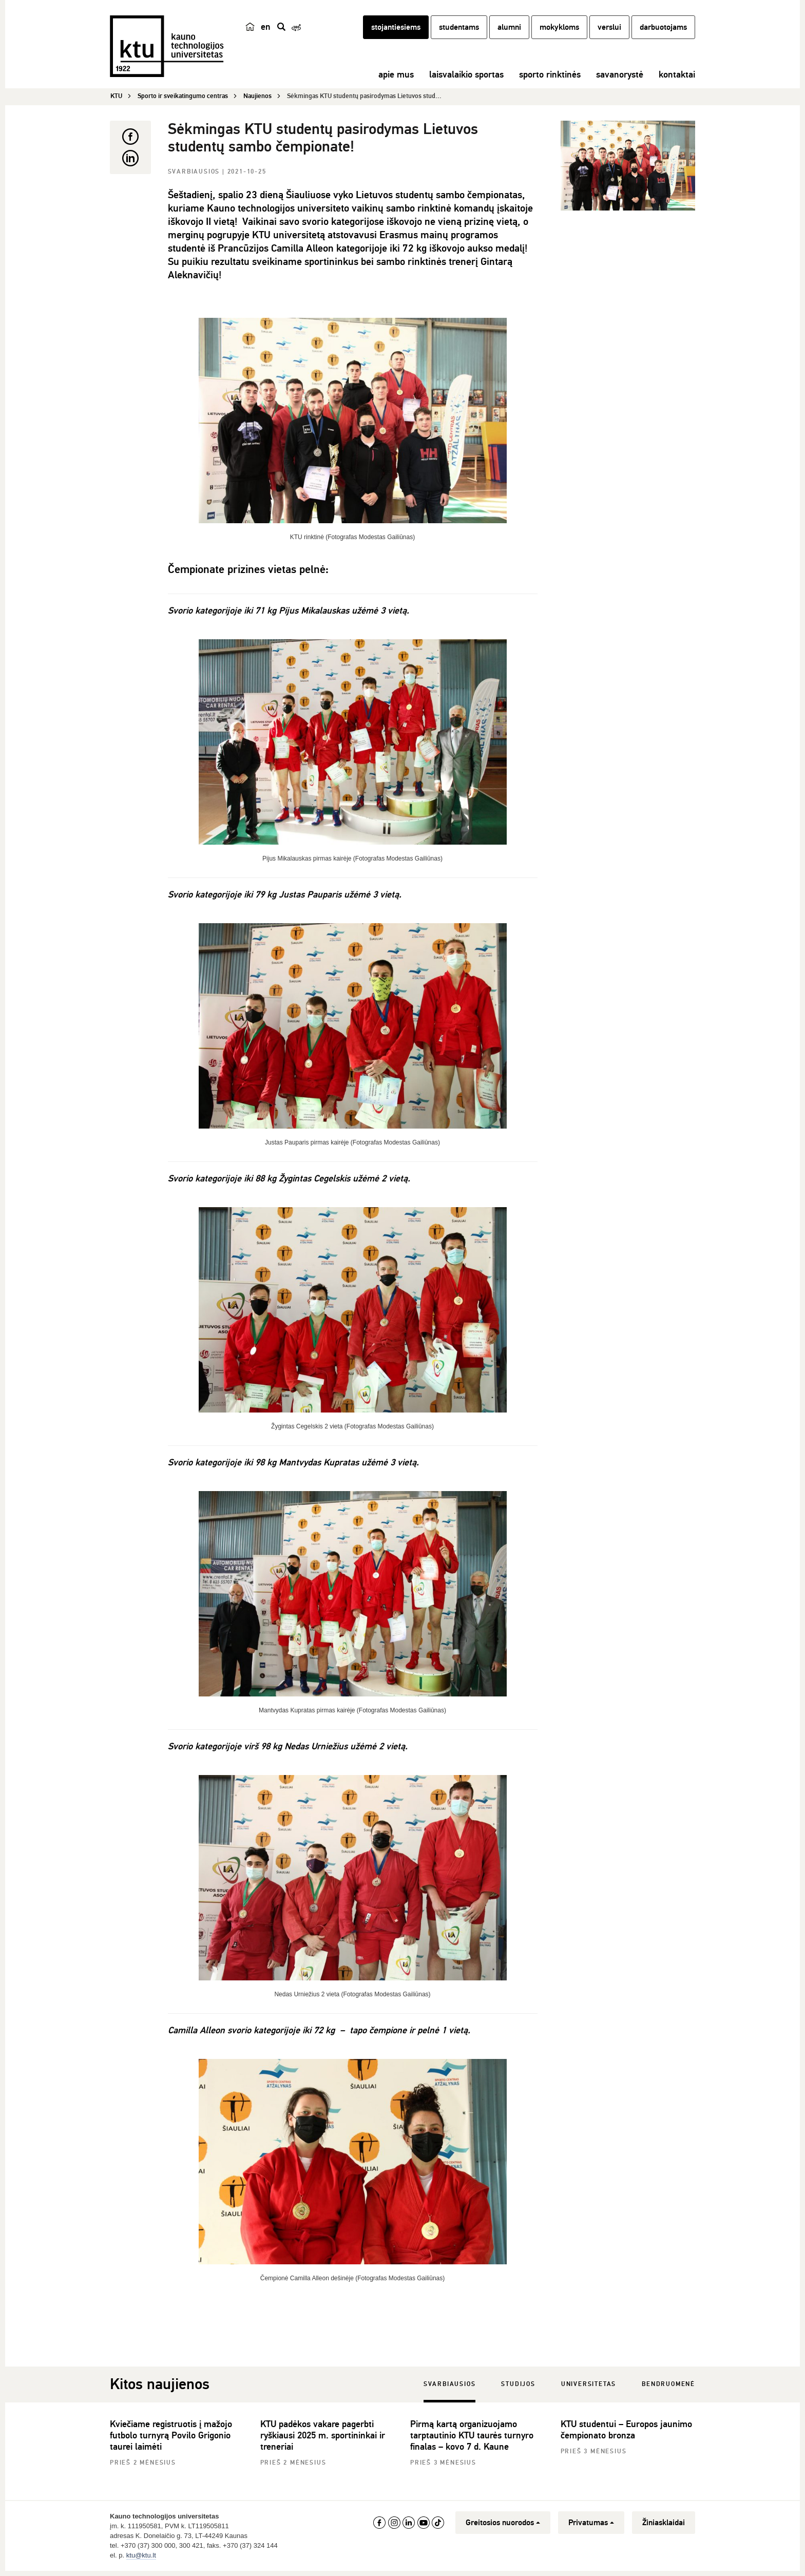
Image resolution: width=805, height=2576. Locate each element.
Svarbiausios (195, 172)
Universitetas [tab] (588, 2385)
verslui (609, 32)
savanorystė (619, 79)
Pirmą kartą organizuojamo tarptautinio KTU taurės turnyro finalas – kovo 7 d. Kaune (471, 2436)
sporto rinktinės (550, 79)
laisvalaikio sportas (466, 79)
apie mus (396, 79)
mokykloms (559, 32)
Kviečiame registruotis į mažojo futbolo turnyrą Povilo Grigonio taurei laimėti (171, 2436)
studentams (459, 32)
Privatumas (591, 2523)
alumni (509, 32)
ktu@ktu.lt (141, 2556)
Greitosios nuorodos (503, 2523)
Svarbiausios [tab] (450, 2385)
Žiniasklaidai (663, 2523)
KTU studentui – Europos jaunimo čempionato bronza (626, 2430)
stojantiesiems (395, 32)
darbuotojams (663, 32)
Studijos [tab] (518, 2385)
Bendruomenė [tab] (668, 2385)
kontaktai (677, 79)
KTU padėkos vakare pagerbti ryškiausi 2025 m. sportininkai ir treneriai (322, 2436)
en (266, 31)
